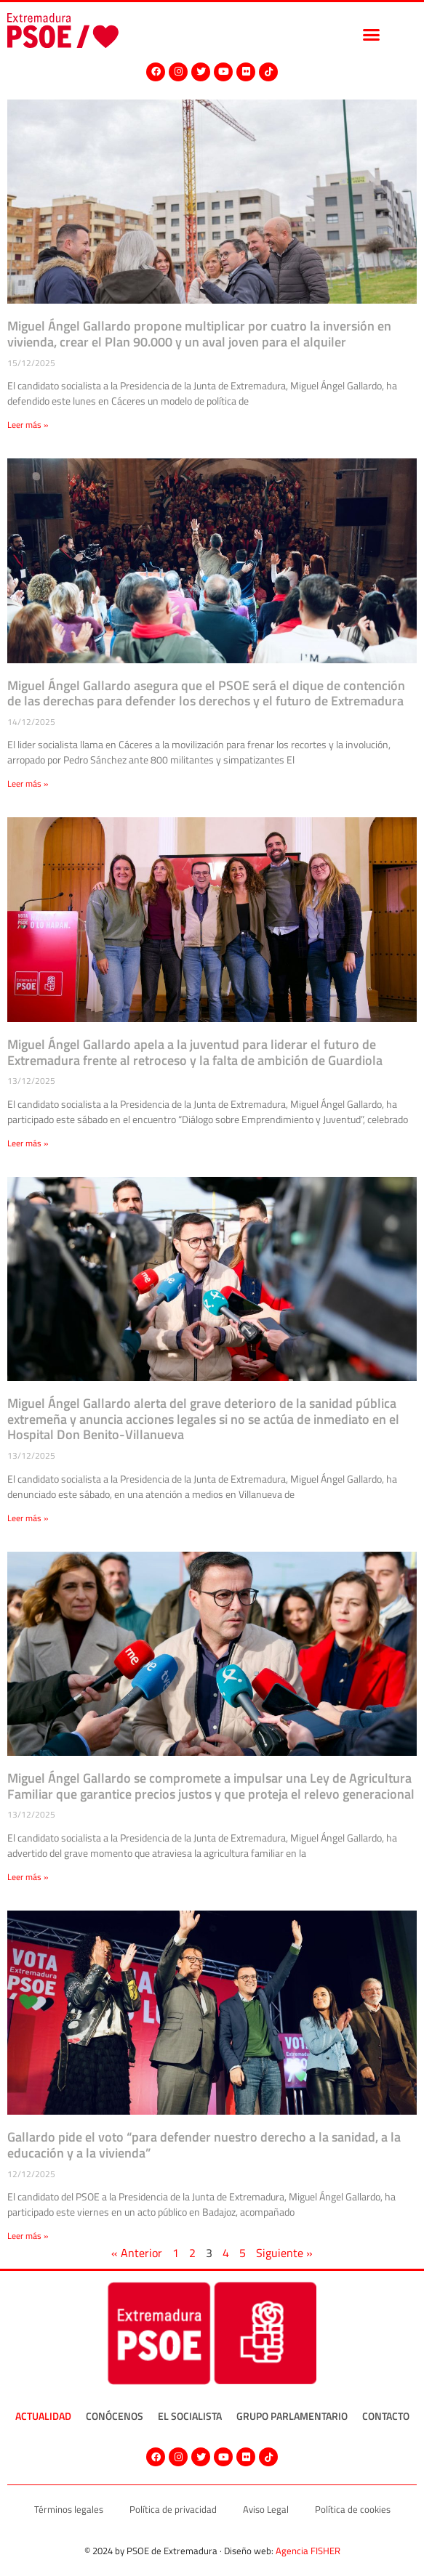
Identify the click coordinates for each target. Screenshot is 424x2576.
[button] (371, 34)
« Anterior (136, 2252)
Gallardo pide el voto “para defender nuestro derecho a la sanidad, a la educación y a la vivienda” (204, 2145)
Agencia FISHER (308, 2550)
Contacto (385, 2415)
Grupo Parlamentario (292, 2415)
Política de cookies (353, 2509)
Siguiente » (284, 2252)
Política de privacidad (173, 2509)
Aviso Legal (266, 2509)
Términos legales (68, 2509)
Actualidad (43, 2415)
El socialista (190, 2415)
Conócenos (114, 2415)
